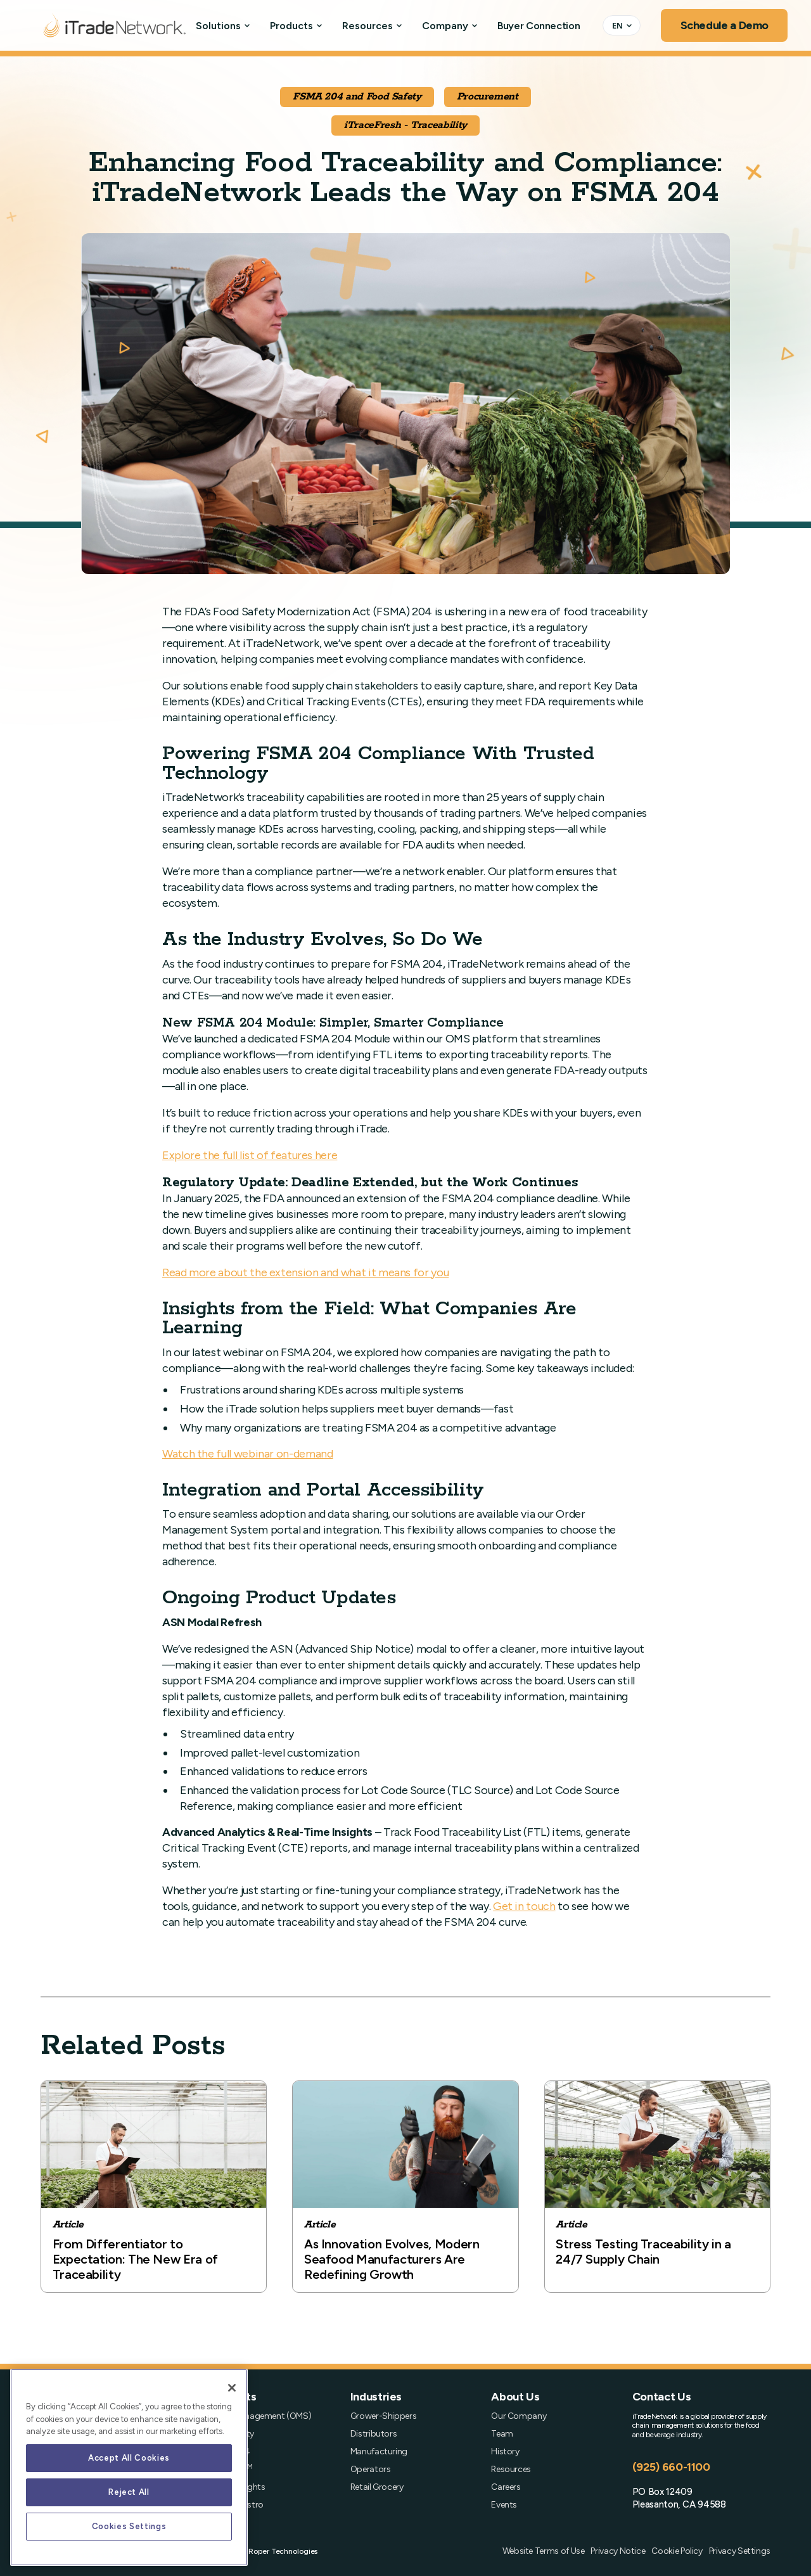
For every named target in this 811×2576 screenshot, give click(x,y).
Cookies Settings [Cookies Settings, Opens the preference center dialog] (129, 2526)
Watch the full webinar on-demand (247, 1454)
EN (617, 25)
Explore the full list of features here (249, 1155)
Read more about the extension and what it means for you (305, 1272)
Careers (505, 2487)
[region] (129, 2467)
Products (291, 26)
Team (502, 2434)
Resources (367, 26)
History (505, 2451)
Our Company (518, 2416)
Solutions (218, 26)
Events (504, 2505)
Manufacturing (378, 2451)
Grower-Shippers (383, 2416)
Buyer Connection (538, 26)
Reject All (129, 2492)
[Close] (232, 2388)
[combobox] (622, 25)
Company (445, 26)
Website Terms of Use (543, 2551)
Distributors (373, 2434)
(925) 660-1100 (671, 2467)
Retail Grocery (377, 2487)
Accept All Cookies (129, 2458)
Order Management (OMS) (260, 2416)
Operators (370, 2469)
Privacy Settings (739, 2551)
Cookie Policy (676, 2551)
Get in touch (524, 1906)
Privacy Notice (618, 2551)
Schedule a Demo (724, 25)
